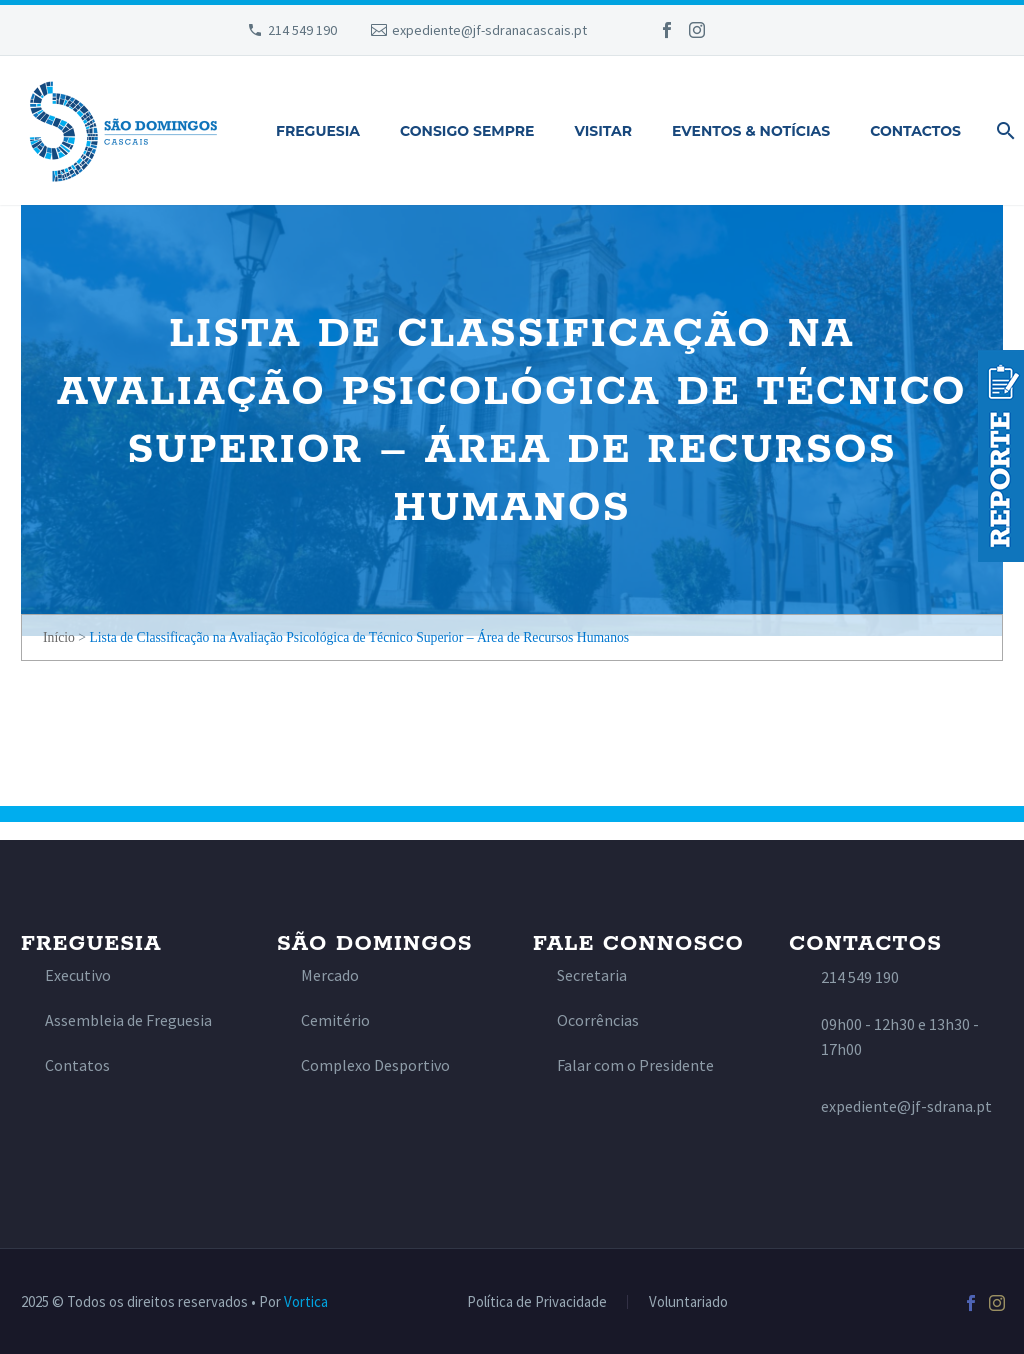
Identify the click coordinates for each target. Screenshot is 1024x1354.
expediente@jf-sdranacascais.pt (489, 30)
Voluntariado (688, 1302)
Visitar (603, 131)
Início (59, 637)
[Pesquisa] (1002, 131)
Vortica (306, 1301)
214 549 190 (302, 30)
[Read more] (66, 975)
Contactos (915, 131)
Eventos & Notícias (751, 131)
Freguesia (318, 131)
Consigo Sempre (467, 131)
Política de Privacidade (537, 1302)
